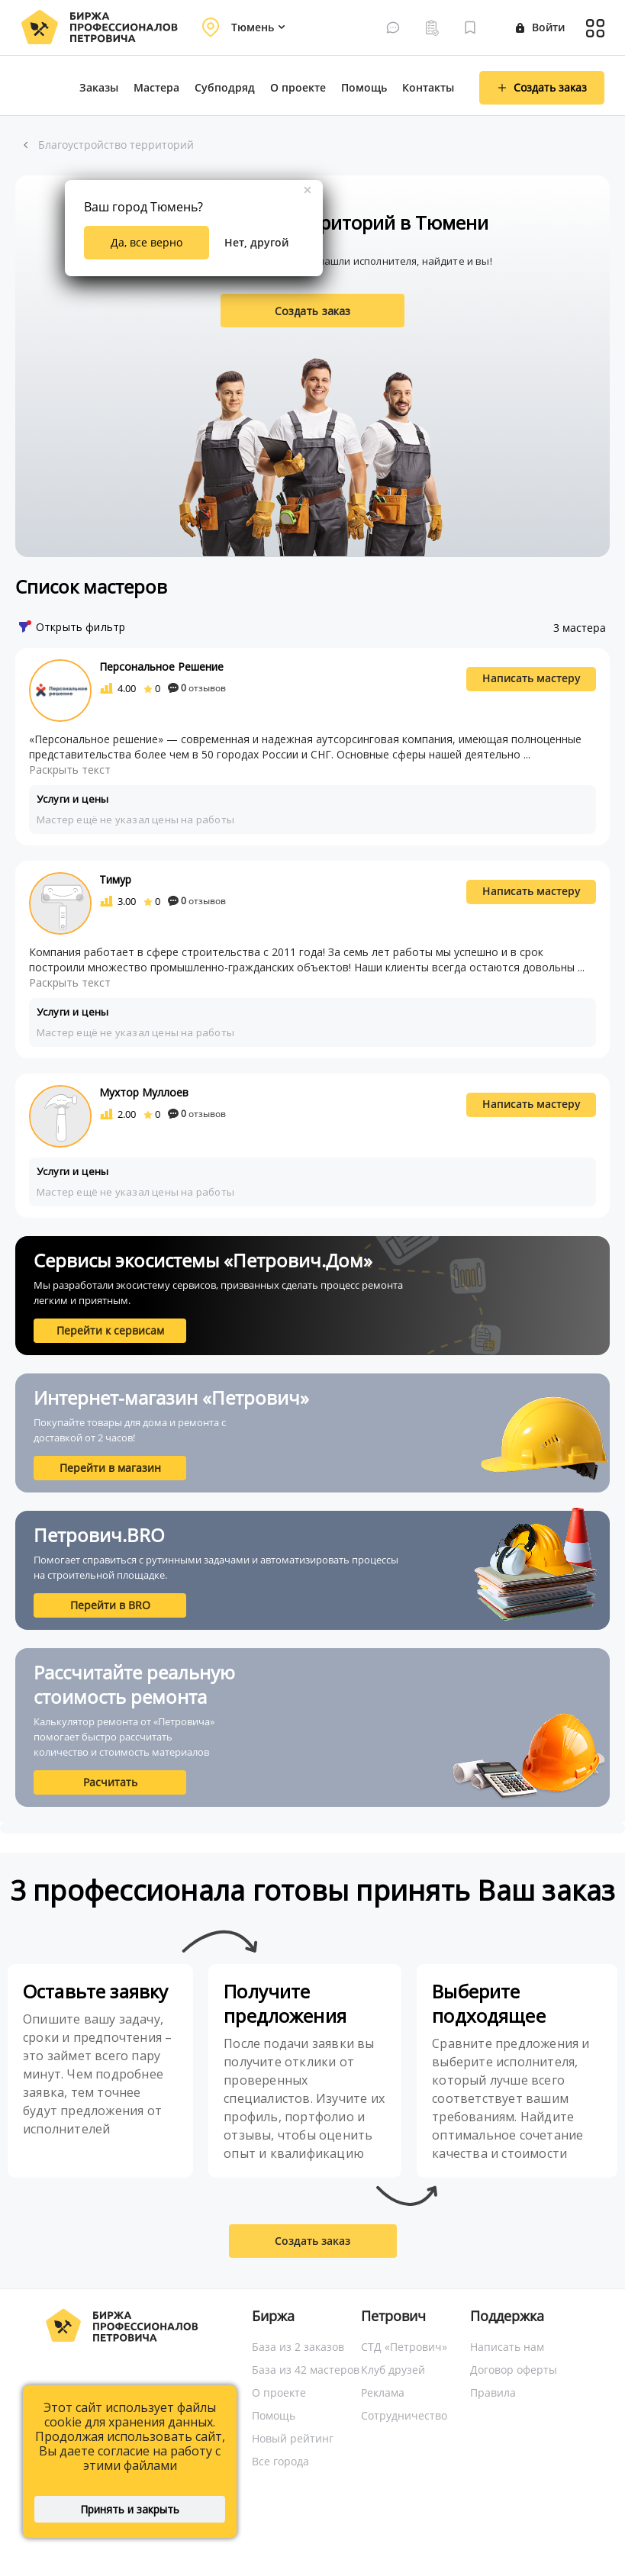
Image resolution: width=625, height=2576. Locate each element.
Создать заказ (313, 311)
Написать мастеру (531, 678)
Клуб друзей (393, 2369)
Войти (540, 27)
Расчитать (110, 1782)
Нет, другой (256, 242)
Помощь (364, 87)
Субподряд (225, 87)
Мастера (156, 87)
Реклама (382, 2392)
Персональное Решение (161, 666)
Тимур (115, 879)
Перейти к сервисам (110, 1330)
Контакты (428, 87)
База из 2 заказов (298, 2346)
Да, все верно (146, 242)
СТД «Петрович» (404, 2346)
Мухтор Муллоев (143, 1092)
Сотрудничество (404, 2415)
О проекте (298, 87)
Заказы (98, 87)
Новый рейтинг (292, 2438)
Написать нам (507, 2346)
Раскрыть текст (70, 769)
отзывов (197, 687)
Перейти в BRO (110, 1605)
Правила (493, 2392)
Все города (280, 2461)
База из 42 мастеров (305, 2369)
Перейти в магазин (110, 1467)
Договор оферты (513, 2369)
